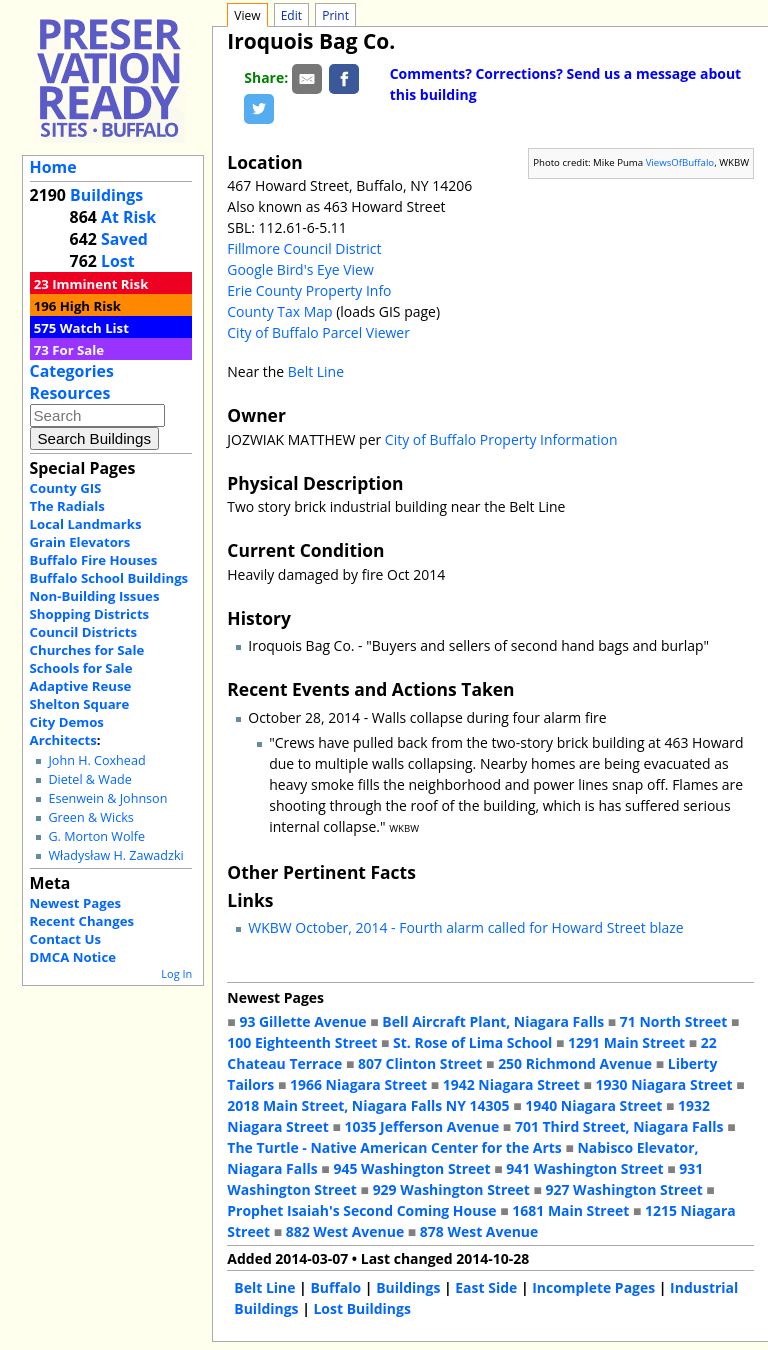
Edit (291, 15)
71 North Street (674, 1021)
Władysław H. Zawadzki (115, 855)
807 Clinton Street (420, 1063)
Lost (118, 261)
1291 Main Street (626, 1042)
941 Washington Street (584, 1168)
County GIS (66, 488)
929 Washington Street (451, 1189)
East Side (486, 1287)
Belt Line (316, 371)
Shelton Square (80, 704)
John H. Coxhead (96, 760)
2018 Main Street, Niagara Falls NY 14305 (368, 1105)
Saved (124, 239)
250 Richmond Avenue (575, 1063)
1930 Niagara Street (664, 1084)
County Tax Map (279, 311)
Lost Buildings (361, 1308)
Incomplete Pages (593, 1287)
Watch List (94, 328)
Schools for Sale (81, 668)
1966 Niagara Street (358, 1084)
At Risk (128, 217)
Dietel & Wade (89, 779)
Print (335, 15)
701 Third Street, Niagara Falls (619, 1126)
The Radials (67, 506)
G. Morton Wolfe (96, 836)
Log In (176, 973)
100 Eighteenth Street (302, 1042)
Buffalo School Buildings (109, 578)
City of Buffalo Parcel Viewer (318, 332)
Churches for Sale (87, 650)
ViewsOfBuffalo (680, 162)
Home (53, 167)
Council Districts (83, 632)
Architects (63, 740)
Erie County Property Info (309, 290)
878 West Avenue (479, 1231)
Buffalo (335, 1287)
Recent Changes (82, 921)
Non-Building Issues (95, 596)
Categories (72, 371)
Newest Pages (75, 903)
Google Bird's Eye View (300, 269)
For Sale (78, 350)
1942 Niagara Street (511, 1084)
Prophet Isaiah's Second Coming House (361, 1210)
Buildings (106, 195)
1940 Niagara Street (593, 1105)
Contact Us (65, 939)
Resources (70, 393)
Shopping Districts (90, 614)
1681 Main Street (570, 1210)
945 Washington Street (411, 1168)
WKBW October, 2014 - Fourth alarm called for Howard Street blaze (465, 927)
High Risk (90, 306)
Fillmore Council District (304, 248)
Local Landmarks (86, 524)
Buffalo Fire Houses (94, 560)
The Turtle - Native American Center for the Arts (394, 1147)
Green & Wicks (90, 817)
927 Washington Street (624, 1189)
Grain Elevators (80, 542)
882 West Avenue (345, 1231)
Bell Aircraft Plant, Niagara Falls (493, 1021)
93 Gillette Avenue (302, 1021)
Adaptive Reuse (81, 686)
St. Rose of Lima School (472, 1042)
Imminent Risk (100, 284)
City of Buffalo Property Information (501, 439)
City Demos (67, 722)
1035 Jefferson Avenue (422, 1126)
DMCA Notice (73, 957)
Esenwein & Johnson (107, 798)
